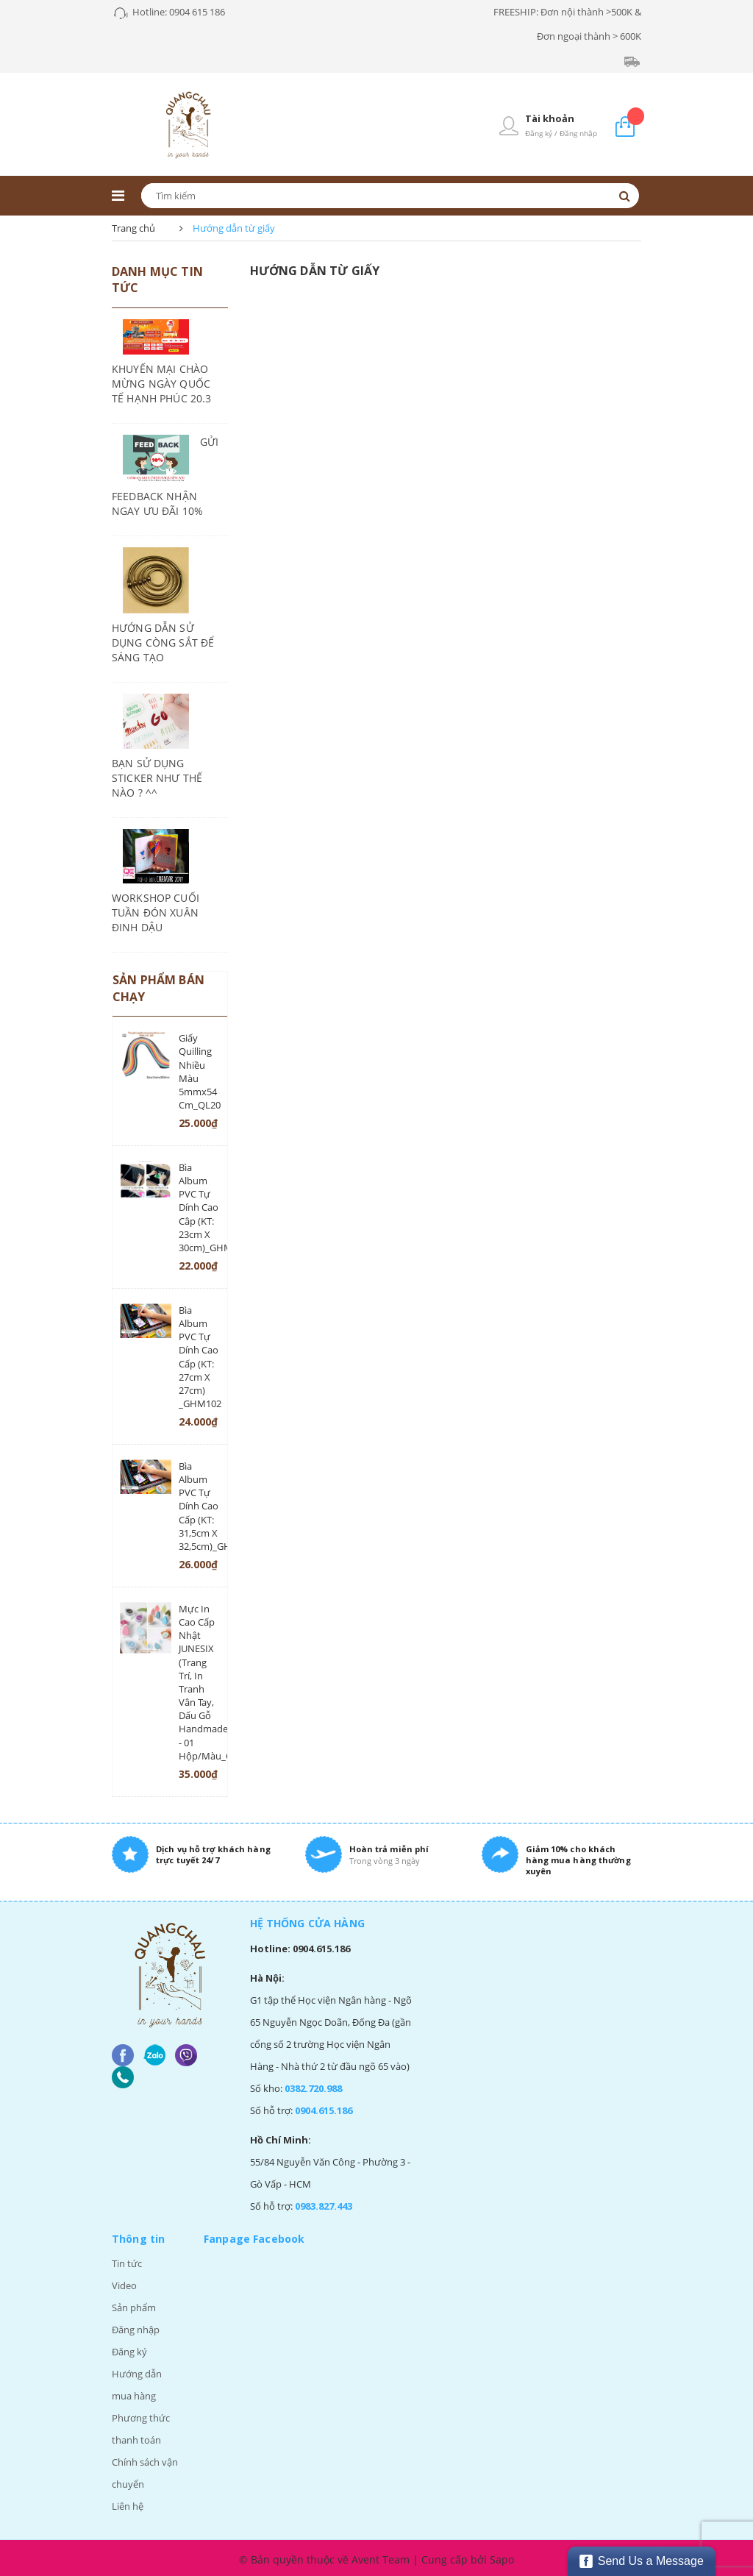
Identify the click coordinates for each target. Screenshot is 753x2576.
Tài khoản (549, 118)
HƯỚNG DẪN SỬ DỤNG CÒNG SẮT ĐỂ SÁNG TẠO (163, 642)
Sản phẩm (134, 2307)
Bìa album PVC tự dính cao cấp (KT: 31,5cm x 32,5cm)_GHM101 (199, 1506)
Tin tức (127, 2263)
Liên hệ (127, 2506)
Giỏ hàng (635, 115)
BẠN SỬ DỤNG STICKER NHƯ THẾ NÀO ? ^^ (157, 778)
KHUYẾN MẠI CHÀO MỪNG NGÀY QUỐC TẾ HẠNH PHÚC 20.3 (161, 383)
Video (124, 2285)
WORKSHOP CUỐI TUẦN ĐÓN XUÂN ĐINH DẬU (155, 912)
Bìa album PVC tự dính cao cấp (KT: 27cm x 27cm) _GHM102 (199, 1356)
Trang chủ (133, 228)
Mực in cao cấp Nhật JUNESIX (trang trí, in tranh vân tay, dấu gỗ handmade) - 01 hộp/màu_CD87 (199, 1682)
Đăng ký (129, 2351)
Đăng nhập (136, 2329)
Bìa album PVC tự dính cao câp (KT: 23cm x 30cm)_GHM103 (199, 1207)
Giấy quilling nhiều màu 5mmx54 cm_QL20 (199, 1071)
